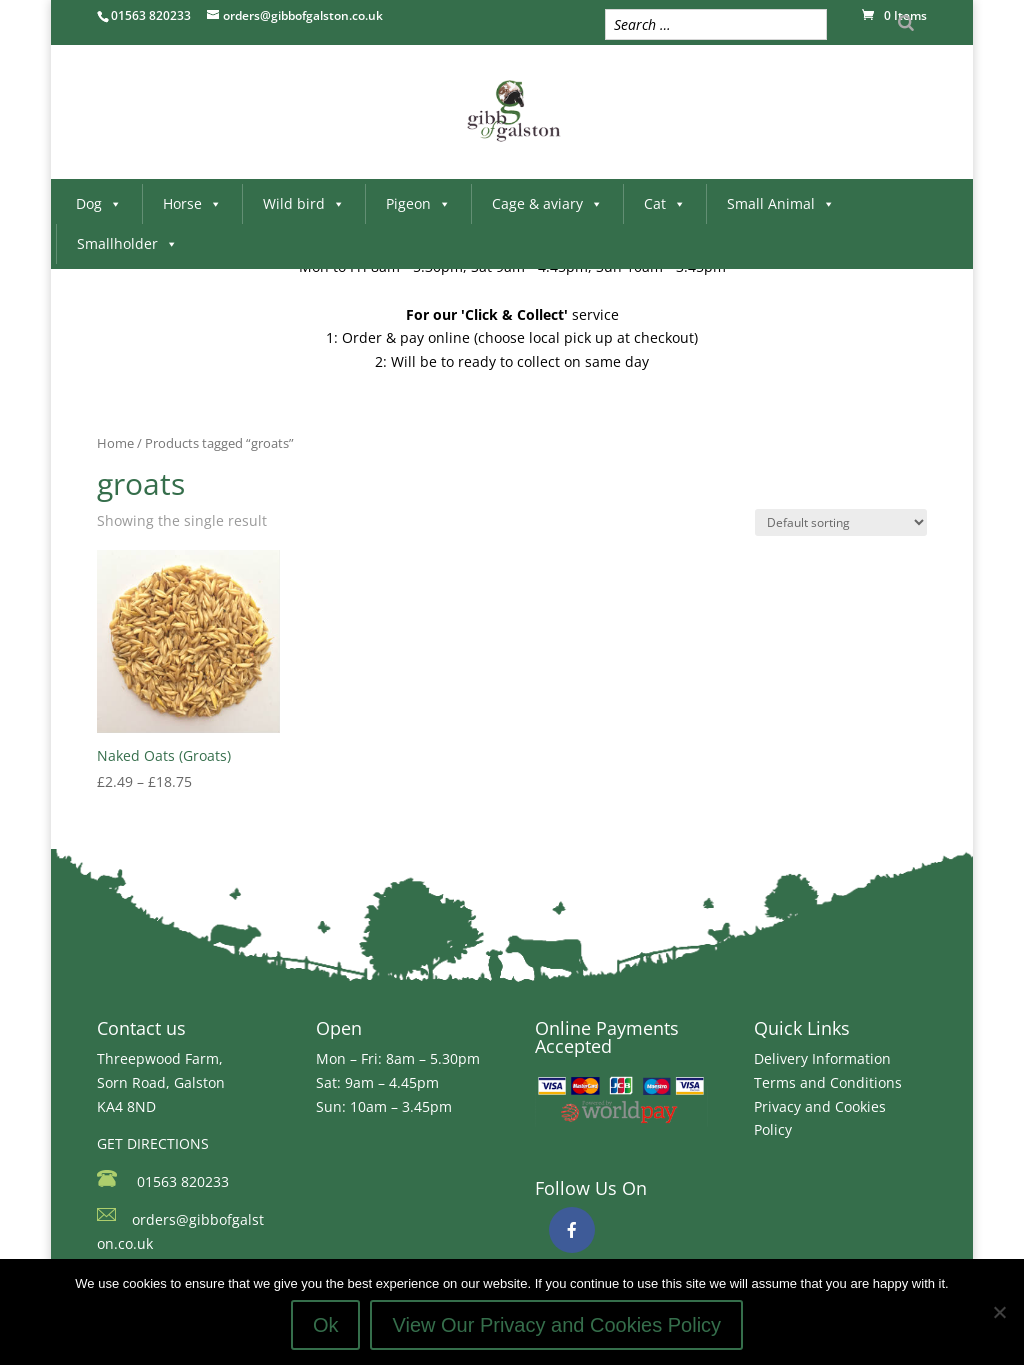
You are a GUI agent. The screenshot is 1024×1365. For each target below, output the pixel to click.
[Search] (906, 22)
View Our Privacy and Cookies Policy (556, 1325)
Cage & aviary (547, 203)
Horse (192, 203)
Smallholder (127, 243)
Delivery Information (822, 1058)
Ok (326, 1325)
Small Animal (781, 203)
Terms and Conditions (828, 1082)
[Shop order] (841, 522)
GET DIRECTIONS (153, 1143)
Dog (99, 203)
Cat (665, 203)
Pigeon (418, 203)
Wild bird (304, 203)
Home (115, 443)
